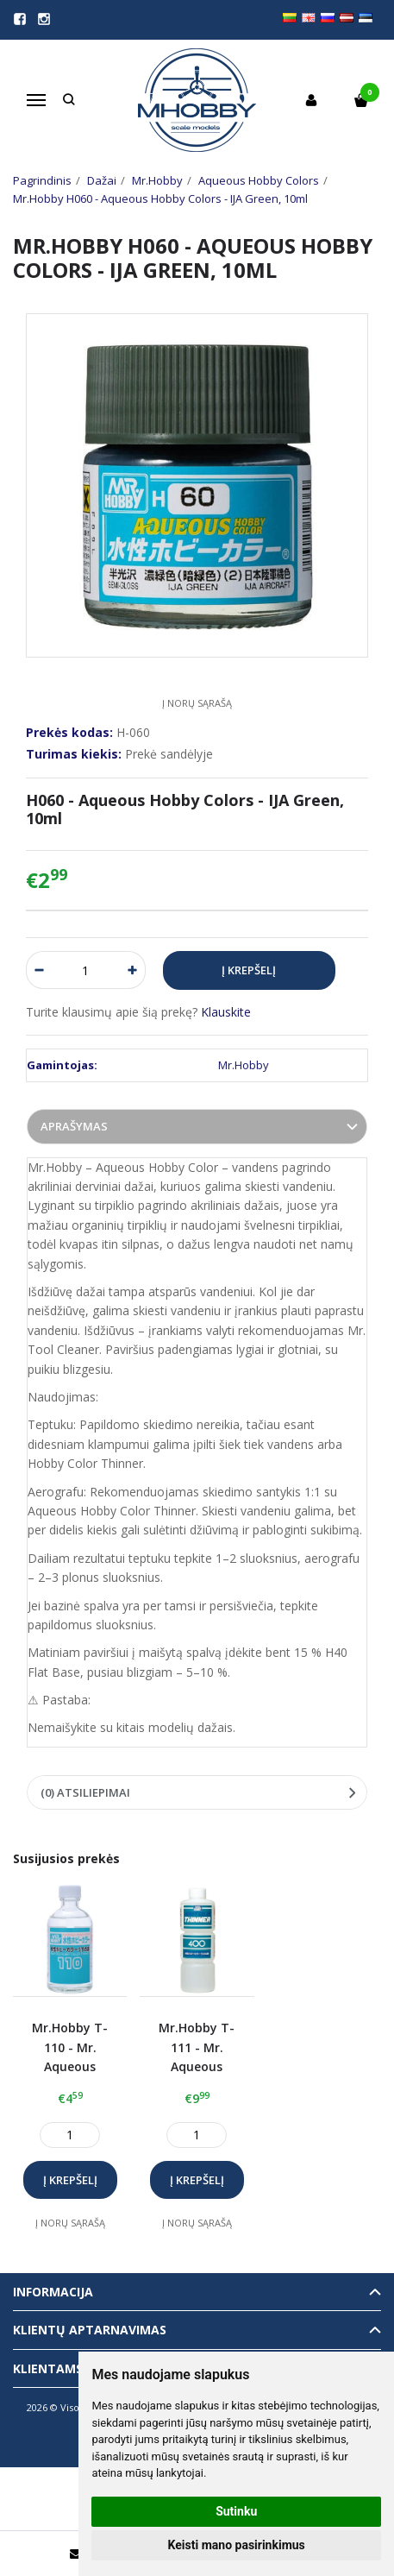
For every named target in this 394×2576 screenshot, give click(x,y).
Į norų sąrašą (197, 702)
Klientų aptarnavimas (89, 2329)
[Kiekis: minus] (38, 970)
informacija (53, 2291)
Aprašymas (74, 1126)
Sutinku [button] (236, 2511)
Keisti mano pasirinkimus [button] (236, 2545)
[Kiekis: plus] (133, 970)
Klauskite (226, 1012)
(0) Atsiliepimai (85, 1792)
